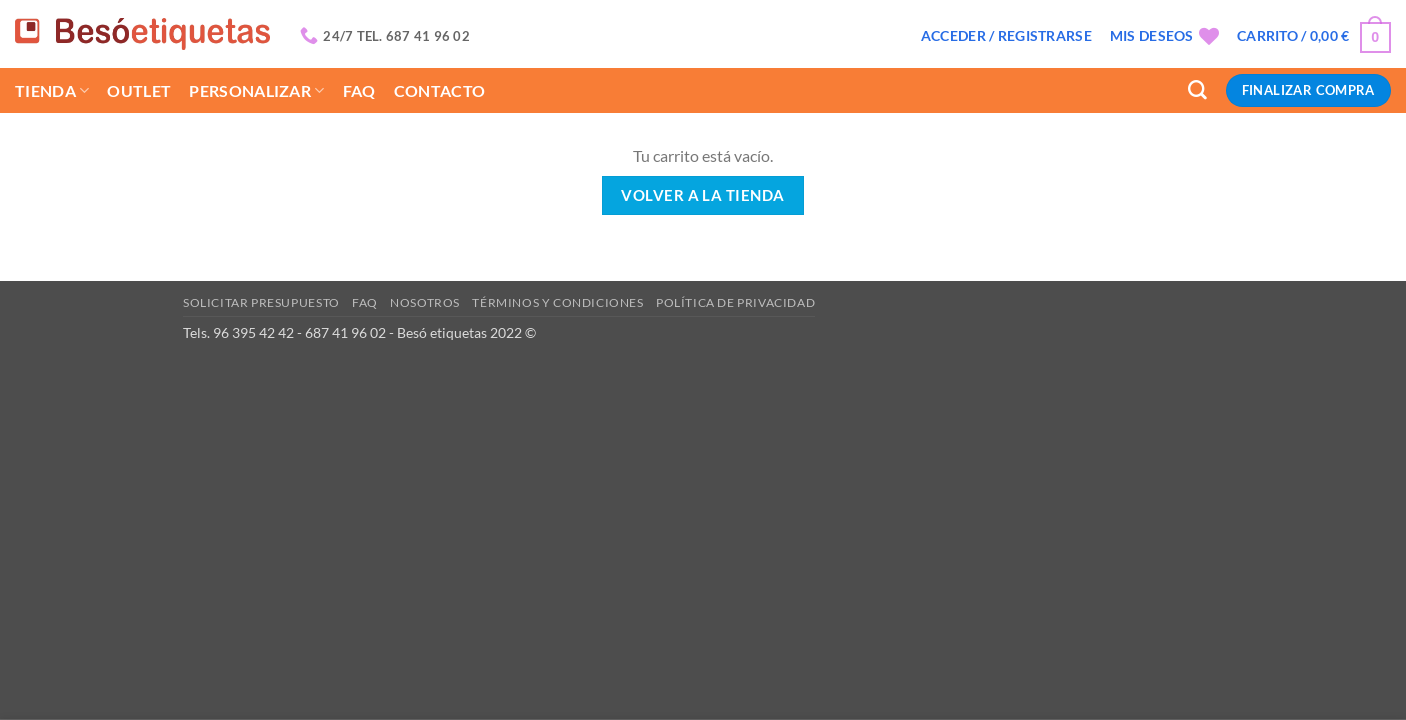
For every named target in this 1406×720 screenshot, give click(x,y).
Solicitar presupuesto (261, 302)
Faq (359, 90)
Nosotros (425, 302)
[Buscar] (1197, 90)
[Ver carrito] (1314, 36)
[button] (1006, 36)
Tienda (52, 90)
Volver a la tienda (702, 195)
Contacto (440, 90)
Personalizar (256, 90)
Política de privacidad (735, 302)
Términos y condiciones (557, 302)
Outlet (139, 90)
